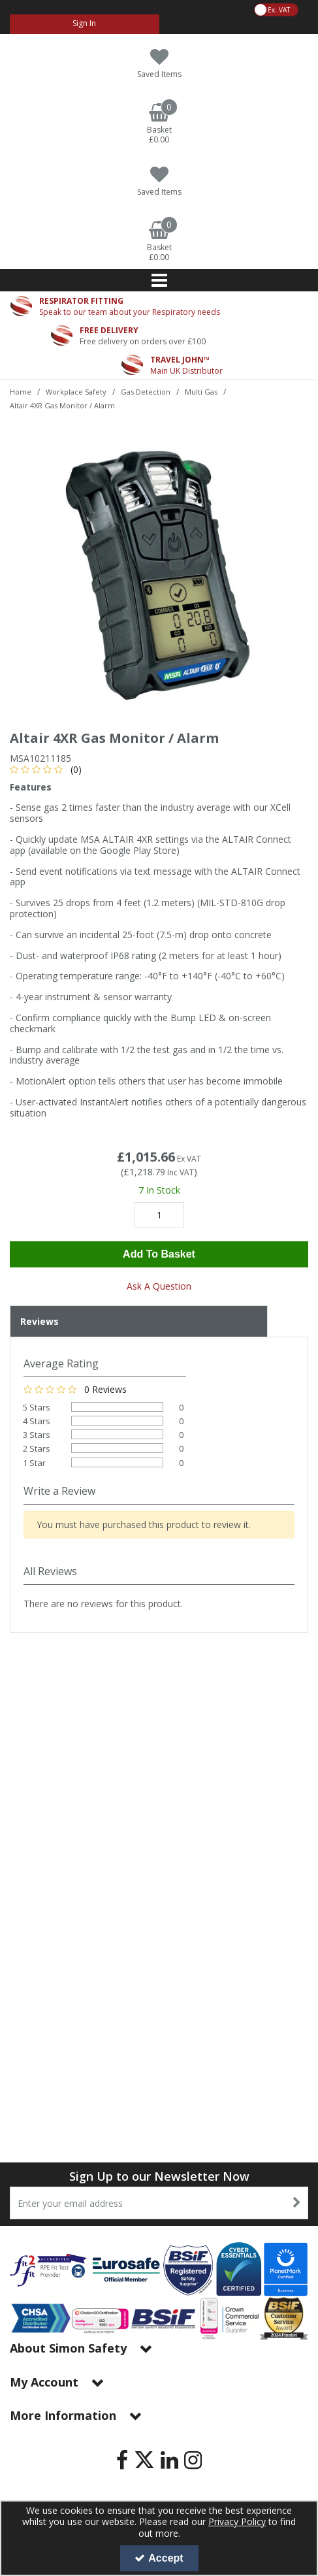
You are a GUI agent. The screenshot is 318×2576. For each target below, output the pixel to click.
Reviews (39, 1321)
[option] (159, 571)
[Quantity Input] (159, 1215)
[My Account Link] (84, 24)
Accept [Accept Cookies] (159, 2558)
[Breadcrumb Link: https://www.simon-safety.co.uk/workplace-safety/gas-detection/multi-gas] (201, 391)
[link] (122, 2460)
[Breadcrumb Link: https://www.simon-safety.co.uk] (20, 391)
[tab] (139, 1321)
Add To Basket (159, 1254)
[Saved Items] (159, 63)
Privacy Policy (237, 2521)
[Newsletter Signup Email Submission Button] (296, 2203)
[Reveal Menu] (159, 280)
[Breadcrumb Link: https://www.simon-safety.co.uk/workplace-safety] (76, 391)
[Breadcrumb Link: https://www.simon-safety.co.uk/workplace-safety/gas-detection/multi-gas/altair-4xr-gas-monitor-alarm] (62, 405)
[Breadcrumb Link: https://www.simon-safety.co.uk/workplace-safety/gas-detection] (145, 391)
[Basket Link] (159, 124)
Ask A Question (159, 1286)
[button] (48, 769)
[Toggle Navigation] (159, 280)
